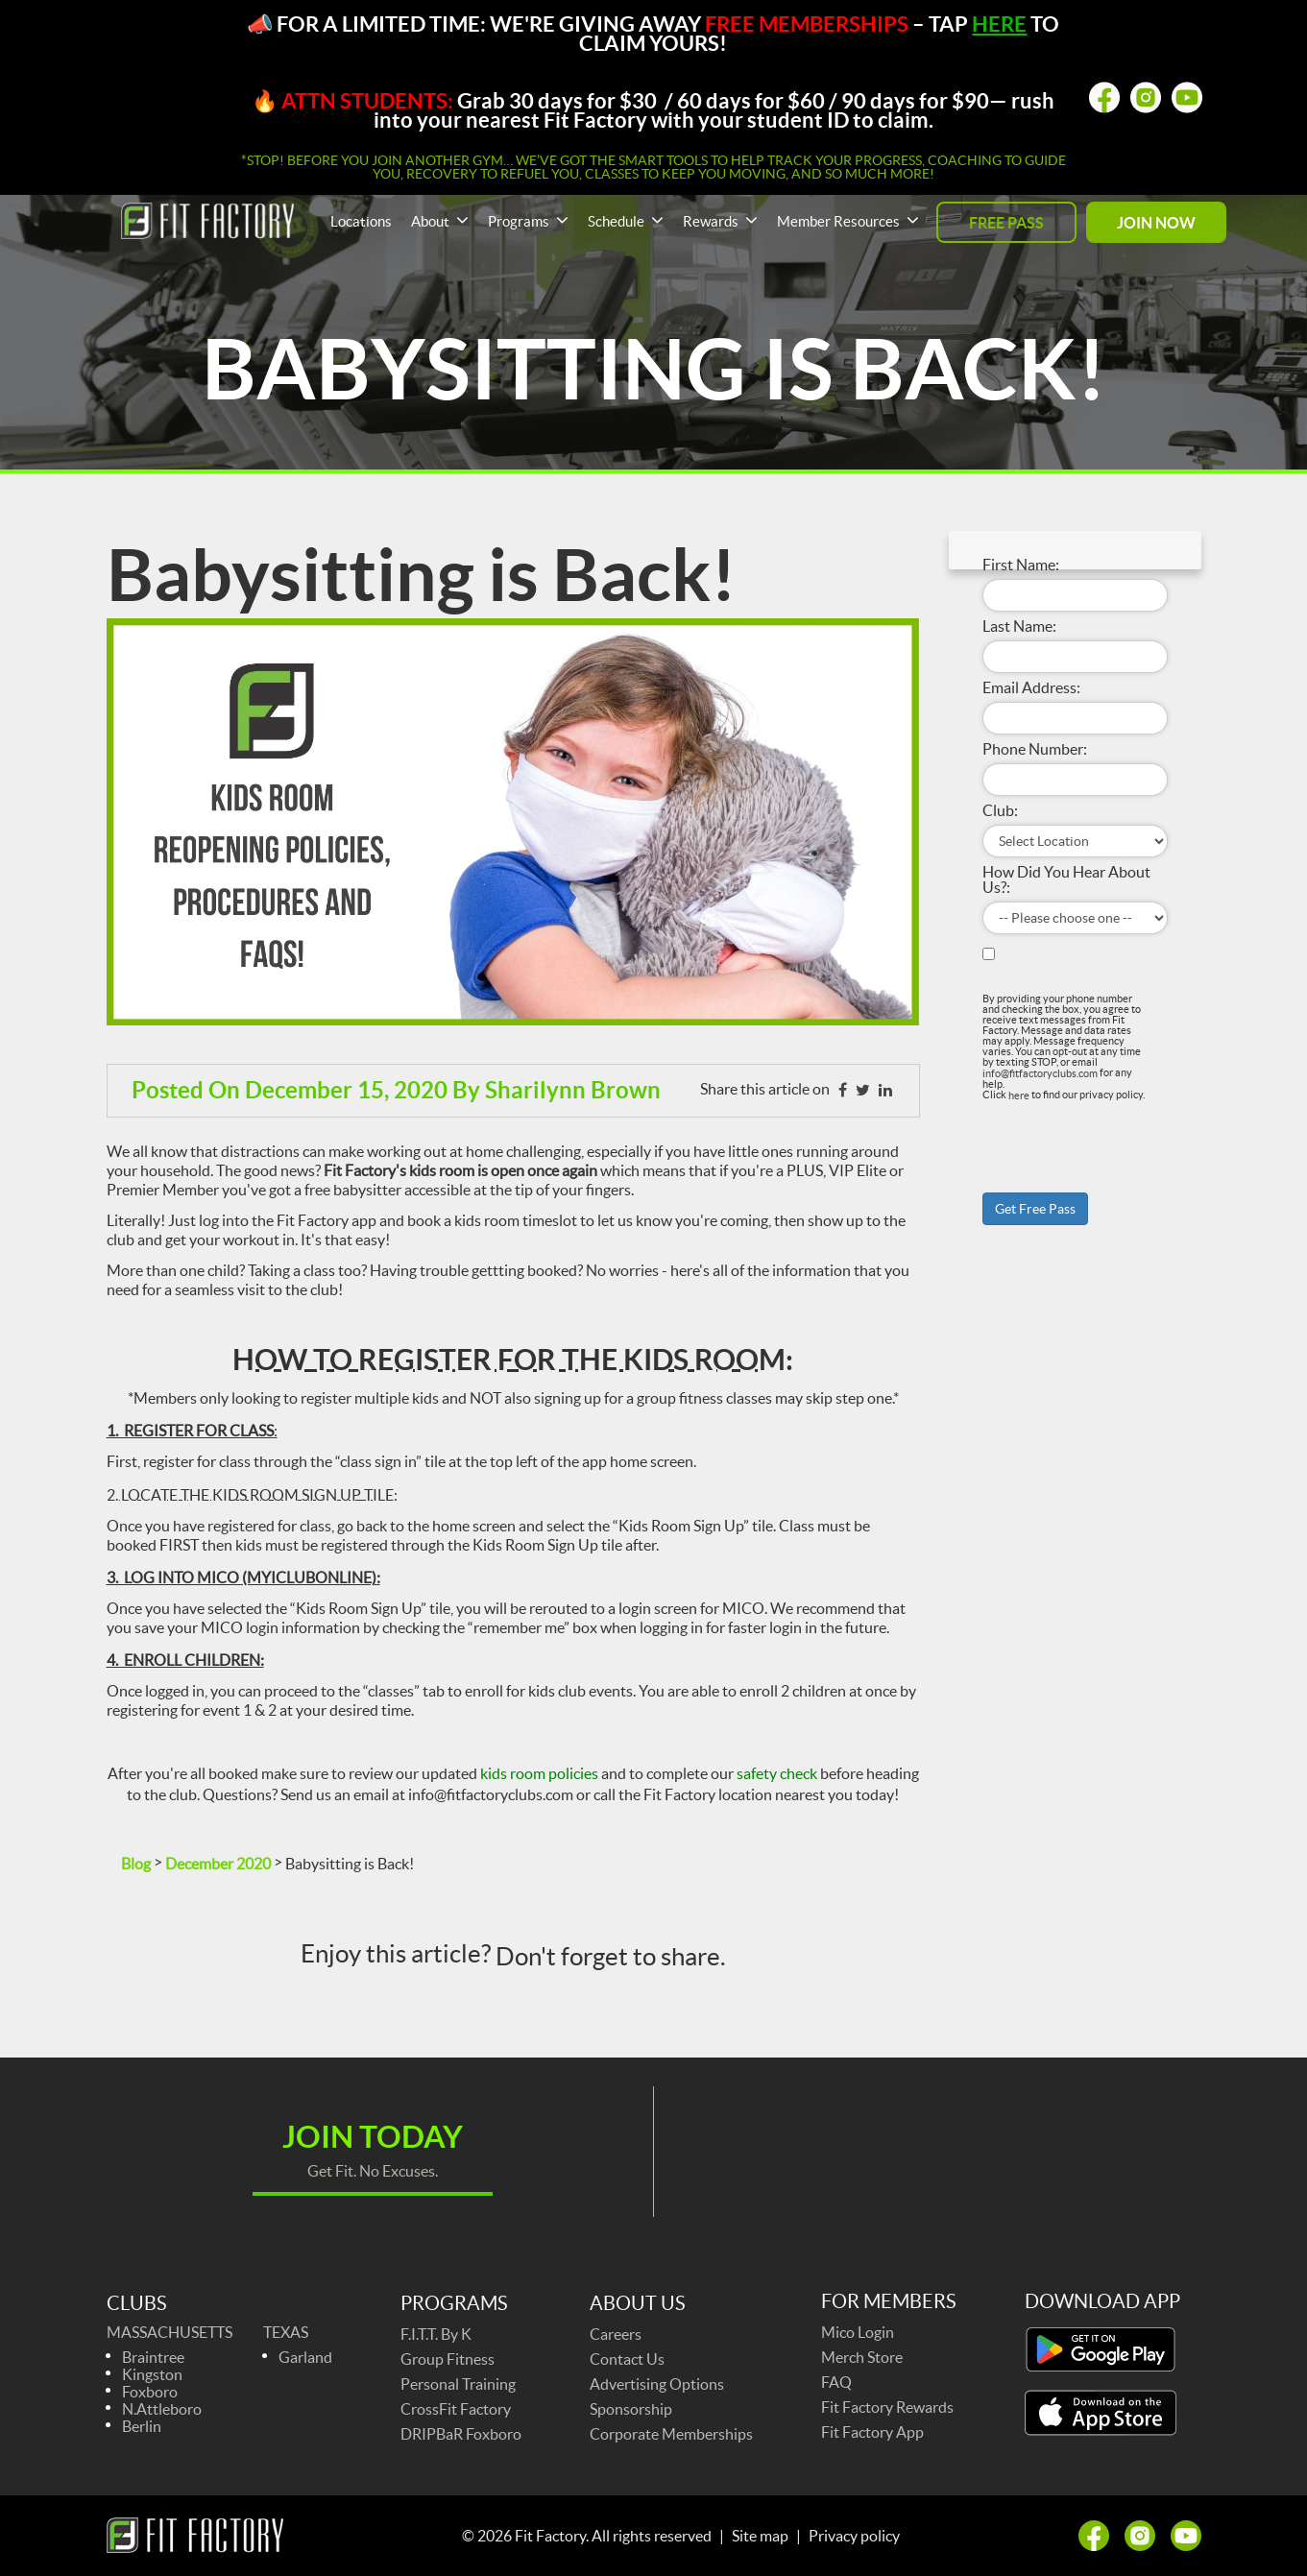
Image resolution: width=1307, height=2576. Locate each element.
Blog (136, 1863)
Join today (372, 2136)
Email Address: (1031, 687)
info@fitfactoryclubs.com (1040, 1073)
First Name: (1020, 564)
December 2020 (218, 1863)
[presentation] (1055, 1126)
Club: (1000, 810)
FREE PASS (1006, 222)
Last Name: (1019, 626)
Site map (760, 2535)
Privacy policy (854, 2535)
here (1018, 1095)
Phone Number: (1034, 749)
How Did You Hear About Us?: (1066, 879)
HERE (999, 24)
